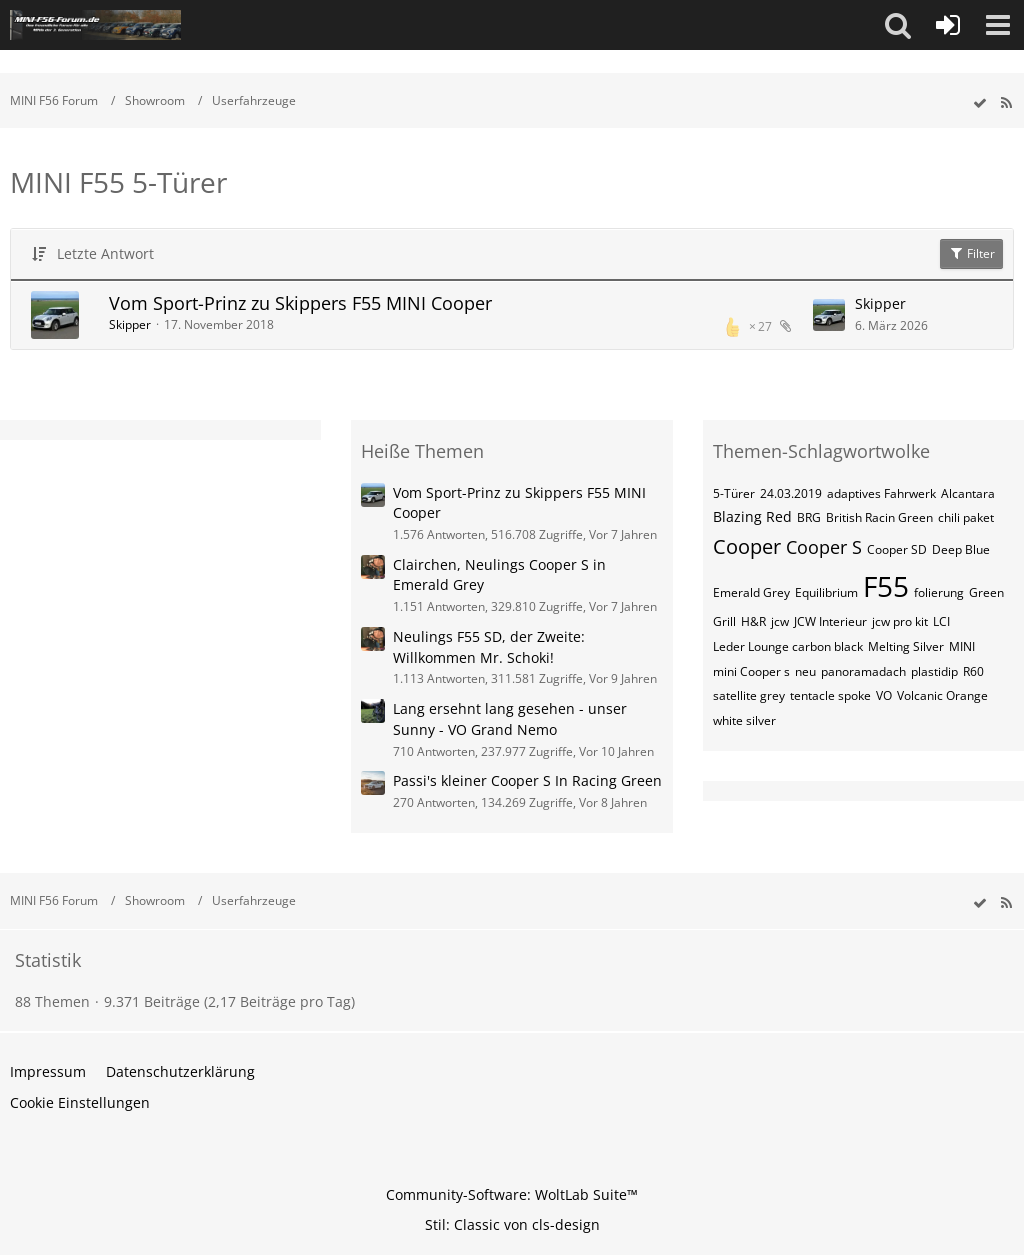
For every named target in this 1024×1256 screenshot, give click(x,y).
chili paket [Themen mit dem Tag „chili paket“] (966, 517)
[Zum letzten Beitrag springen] (829, 315)
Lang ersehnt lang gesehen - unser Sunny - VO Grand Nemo (510, 719)
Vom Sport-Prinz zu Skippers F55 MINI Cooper (300, 303)
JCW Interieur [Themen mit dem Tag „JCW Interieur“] (830, 621)
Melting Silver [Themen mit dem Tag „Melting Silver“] (906, 646)
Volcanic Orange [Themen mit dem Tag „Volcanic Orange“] (942, 695)
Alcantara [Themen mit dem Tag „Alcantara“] (968, 493)
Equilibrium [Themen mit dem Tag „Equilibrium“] (826, 592)
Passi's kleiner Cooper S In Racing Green (527, 780)
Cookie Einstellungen (80, 1102)
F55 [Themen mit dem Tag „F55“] (886, 586)
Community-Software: (512, 1194)
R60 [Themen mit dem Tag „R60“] (973, 671)
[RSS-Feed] (1006, 103)
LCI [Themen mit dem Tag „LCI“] (941, 621)
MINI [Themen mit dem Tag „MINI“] (962, 646)
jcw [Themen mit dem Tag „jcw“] (780, 621)
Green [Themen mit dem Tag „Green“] (986, 592)
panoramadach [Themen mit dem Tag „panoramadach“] (863, 671)
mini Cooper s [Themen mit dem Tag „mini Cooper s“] (751, 671)
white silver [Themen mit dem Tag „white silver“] (744, 720)
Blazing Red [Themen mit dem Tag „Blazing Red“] (752, 516)
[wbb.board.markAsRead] (980, 103)
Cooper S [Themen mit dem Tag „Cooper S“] (824, 547)
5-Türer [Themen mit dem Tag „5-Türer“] (734, 493)
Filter (971, 253)
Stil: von (512, 1224)
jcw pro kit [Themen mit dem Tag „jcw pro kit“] (900, 621)
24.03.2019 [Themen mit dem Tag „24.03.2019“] (791, 493)
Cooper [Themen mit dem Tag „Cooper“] (747, 546)
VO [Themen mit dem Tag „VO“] (884, 695)
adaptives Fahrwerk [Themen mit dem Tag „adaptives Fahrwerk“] (881, 493)
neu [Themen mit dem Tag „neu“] (805, 671)
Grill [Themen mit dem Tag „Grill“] (724, 621)
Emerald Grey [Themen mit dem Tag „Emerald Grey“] (751, 592)
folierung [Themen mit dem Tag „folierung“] (939, 592)
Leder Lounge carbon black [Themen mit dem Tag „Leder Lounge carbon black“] (788, 646)
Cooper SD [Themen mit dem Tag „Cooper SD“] (897, 549)
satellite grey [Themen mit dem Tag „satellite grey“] (749, 695)
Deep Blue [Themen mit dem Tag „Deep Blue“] (961, 549)
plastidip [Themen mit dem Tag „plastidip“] (934, 671)
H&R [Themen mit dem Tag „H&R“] (753, 621)
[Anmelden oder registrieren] (948, 25)
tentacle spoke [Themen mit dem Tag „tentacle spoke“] (830, 695)
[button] (898, 25)
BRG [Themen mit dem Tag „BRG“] (809, 517)
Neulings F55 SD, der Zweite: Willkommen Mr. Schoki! (489, 647)
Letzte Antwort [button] (105, 253)
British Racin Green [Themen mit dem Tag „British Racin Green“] (879, 517)
